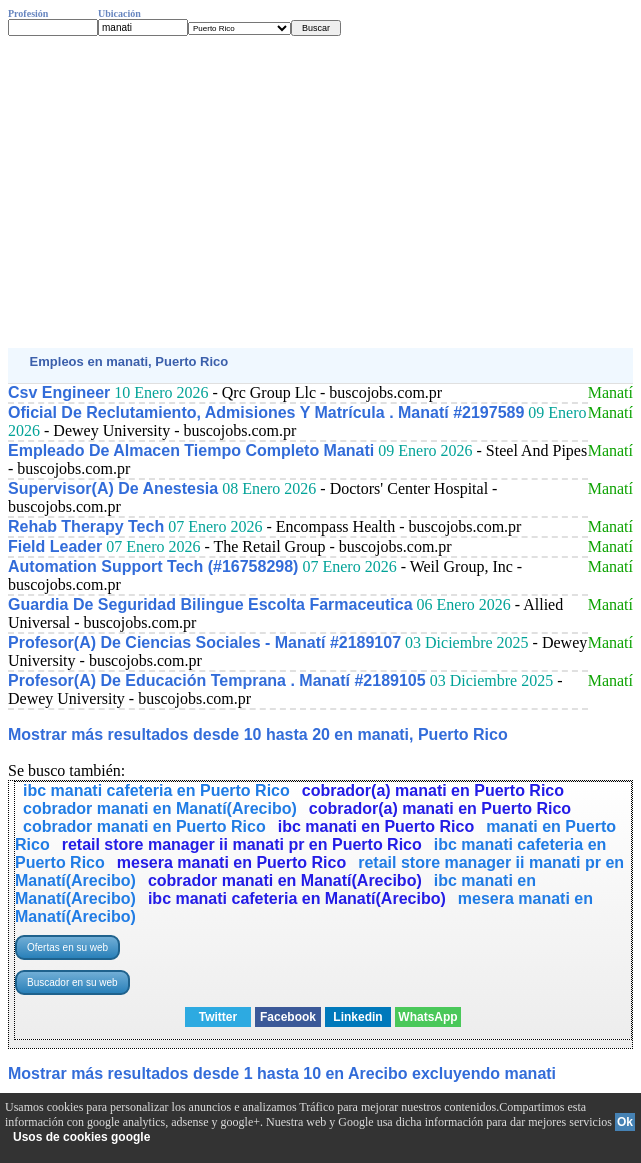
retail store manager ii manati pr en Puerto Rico (242, 844)
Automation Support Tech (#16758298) (153, 566)
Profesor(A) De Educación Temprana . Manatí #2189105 (217, 680)
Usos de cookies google (81, 1137)
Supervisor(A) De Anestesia (113, 488)
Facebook (288, 1017)
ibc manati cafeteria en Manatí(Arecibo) (297, 898)
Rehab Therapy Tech (86, 526)
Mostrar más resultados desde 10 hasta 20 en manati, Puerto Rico (258, 734)
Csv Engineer (59, 392)
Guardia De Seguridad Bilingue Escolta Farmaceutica (210, 604)
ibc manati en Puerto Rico (376, 826)
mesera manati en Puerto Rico (231, 862)
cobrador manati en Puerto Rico (144, 826)
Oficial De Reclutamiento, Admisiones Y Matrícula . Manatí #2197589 (266, 412)
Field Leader (55, 546)
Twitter (218, 1017)
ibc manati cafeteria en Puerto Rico (156, 790)
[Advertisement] (320, 192)
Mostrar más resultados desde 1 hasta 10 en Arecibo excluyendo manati (282, 1073)
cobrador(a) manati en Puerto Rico (433, 790)
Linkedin (357, 1017)
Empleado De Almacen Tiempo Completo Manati (191, 450)
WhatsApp (427, 1017)
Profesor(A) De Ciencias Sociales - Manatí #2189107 (204, 642)
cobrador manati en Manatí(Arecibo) (160, 808)
